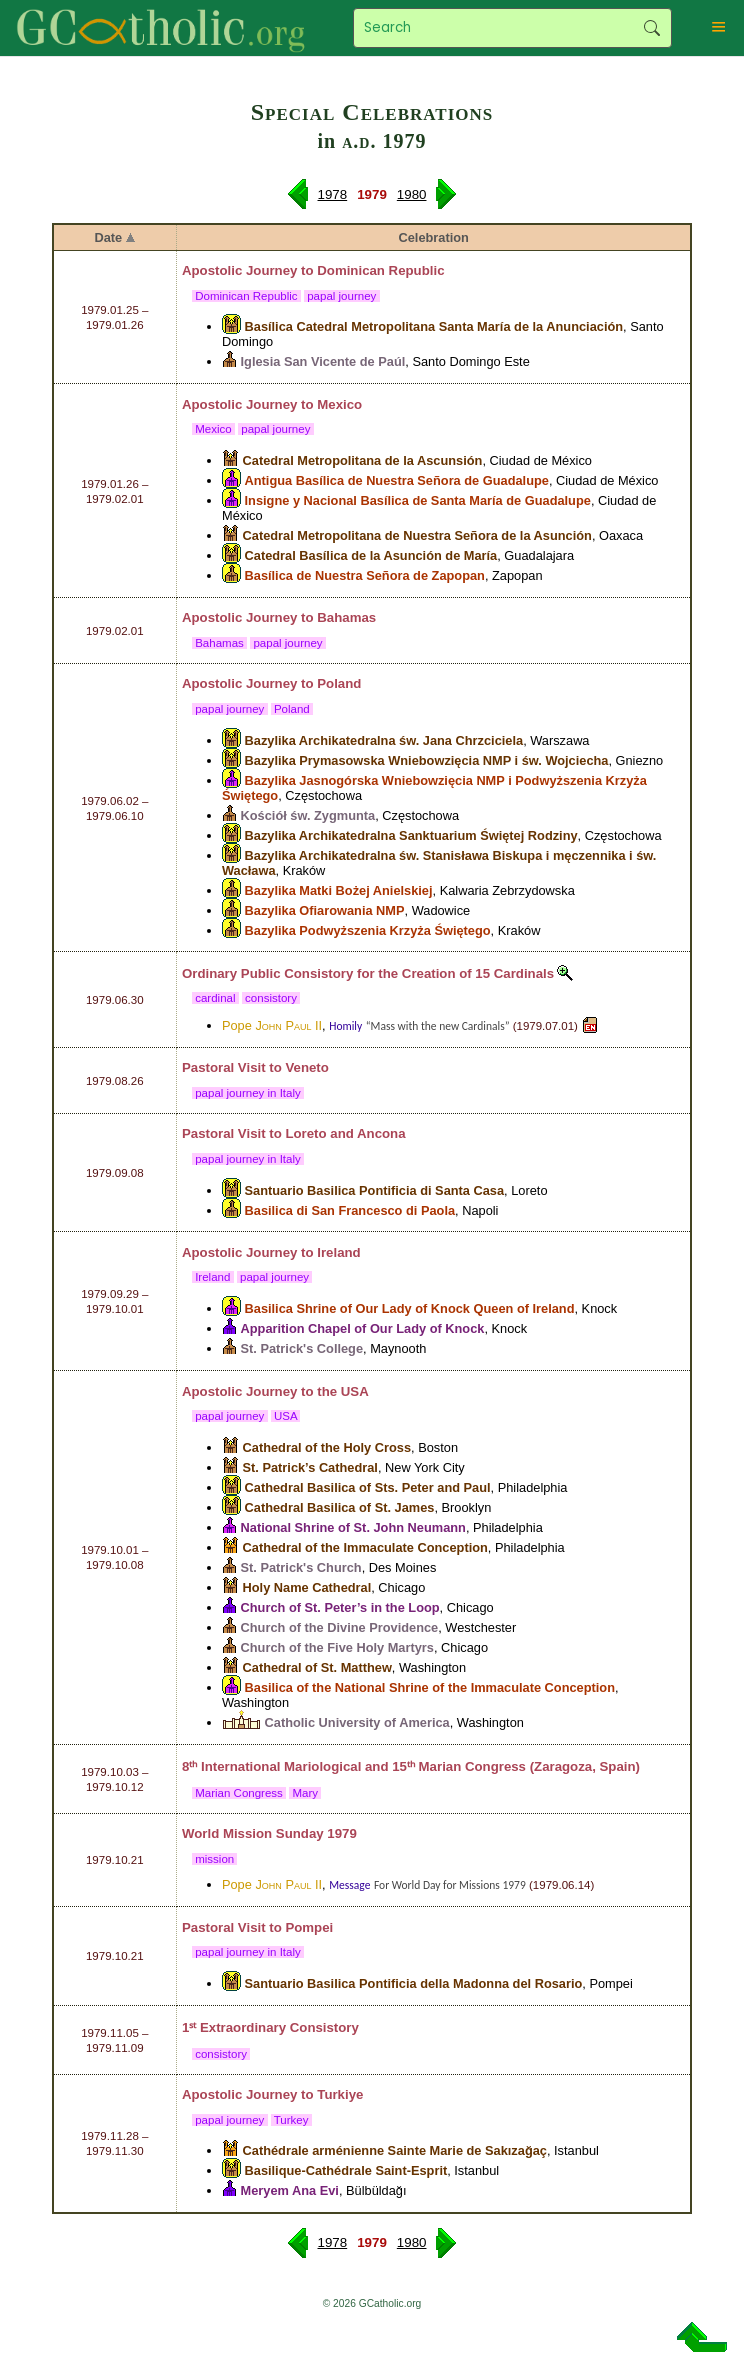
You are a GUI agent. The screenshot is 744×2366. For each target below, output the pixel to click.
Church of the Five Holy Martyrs (337, 1647)
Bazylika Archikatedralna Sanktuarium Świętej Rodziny (411, 835)
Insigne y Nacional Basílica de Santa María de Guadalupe (418, 500)
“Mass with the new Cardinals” (438, 1026)
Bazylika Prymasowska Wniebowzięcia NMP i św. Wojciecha (427, 760)
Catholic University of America (357, 1722)
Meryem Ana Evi (290, 2190)
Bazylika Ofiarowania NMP (325, 910)
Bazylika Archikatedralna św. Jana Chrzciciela (384, 740)
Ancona (381, 1133)
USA (355, 1391)
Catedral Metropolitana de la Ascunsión (363, 460)
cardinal (215, 998)
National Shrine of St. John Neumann (353, 1527)
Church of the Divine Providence (340, 1627)
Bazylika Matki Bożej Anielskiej (339, 890)
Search (651, 28)
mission (214, 1859)
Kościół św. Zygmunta (308, 815)
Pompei (309, 1927)
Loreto (305, 1133)
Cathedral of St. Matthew (317, 1667)
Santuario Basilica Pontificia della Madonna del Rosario (414, 1983)
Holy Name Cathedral (307, 1587)
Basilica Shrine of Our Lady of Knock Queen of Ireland (410, 1308)
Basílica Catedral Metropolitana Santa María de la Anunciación (434, 326)
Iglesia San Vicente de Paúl (323, 361)
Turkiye (340, 2094)
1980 (412, 194)
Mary (305, 1793)
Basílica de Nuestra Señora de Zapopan (365, 575)
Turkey (291, 2120)
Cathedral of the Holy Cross (327, 1447)
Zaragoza (563, 1766)
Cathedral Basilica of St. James (340, 1507)
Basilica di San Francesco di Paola (350, 1210)
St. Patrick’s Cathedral (310, 1467)
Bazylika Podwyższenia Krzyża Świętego (368, 930)
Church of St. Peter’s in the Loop (340, 1607)
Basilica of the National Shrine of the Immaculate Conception (430, 1687)
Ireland (338, 1252)
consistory (271, 998)
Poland (339, 683)
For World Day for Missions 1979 (450, 1885)
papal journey (342, 296)
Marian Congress (239, 1793)
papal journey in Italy (248, 1093)
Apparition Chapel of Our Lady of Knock (363, 1328)
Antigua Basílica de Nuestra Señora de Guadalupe (397, 480)
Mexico (339, 404)
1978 (333, 194)
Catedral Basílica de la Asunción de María (371, 555)
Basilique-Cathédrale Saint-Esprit (346, 2170)
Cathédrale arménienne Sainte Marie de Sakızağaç (395, 2150)
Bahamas (346, 617)
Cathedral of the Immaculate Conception (365, 1547)
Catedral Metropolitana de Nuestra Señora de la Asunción (417, 535)
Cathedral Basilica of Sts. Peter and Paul (368, 1487)
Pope (272, 1025)
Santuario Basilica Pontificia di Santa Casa (375, 1190)
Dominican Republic (380, 270)
